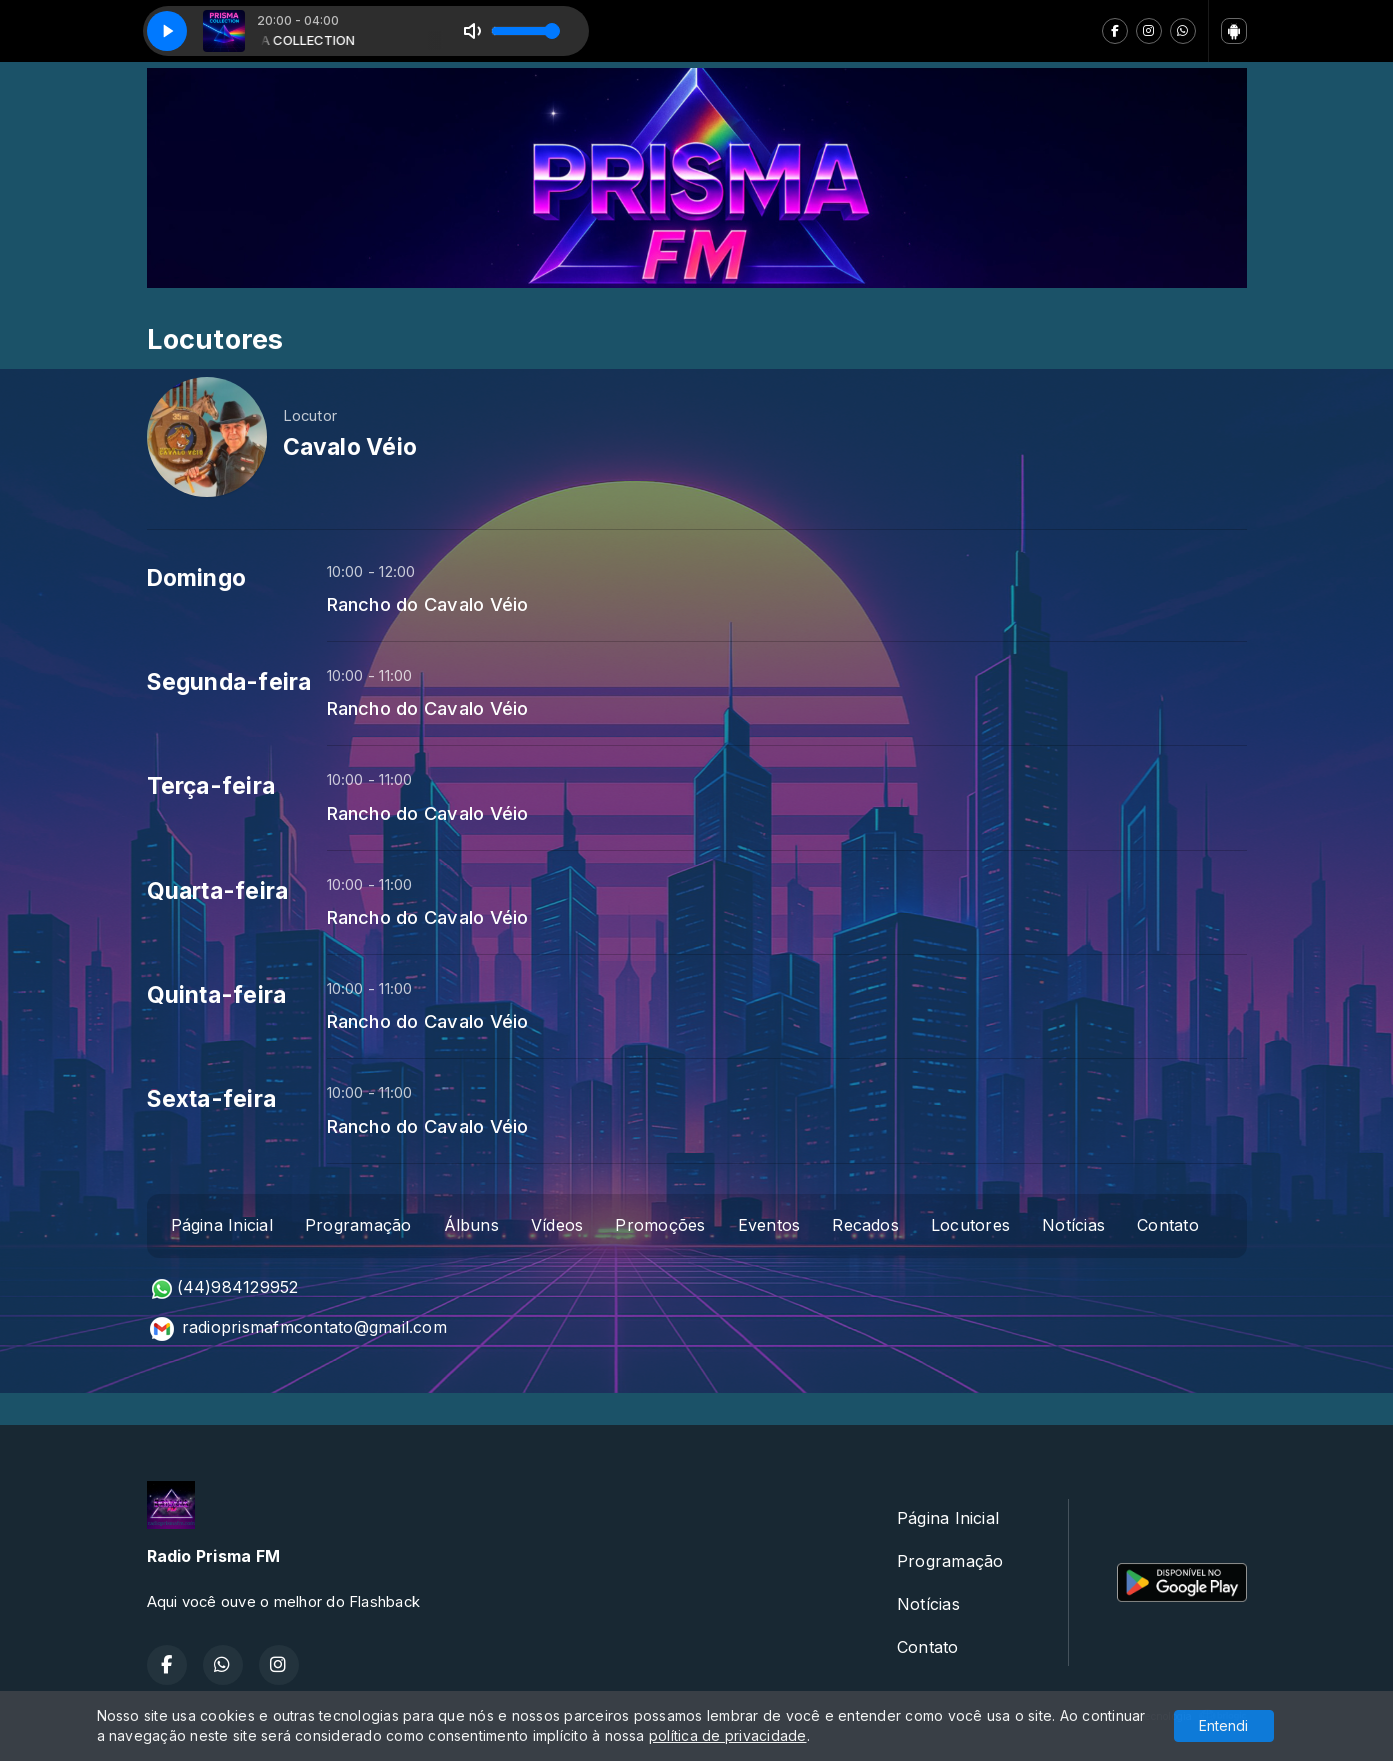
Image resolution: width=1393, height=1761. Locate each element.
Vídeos (557, 1225)
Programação (358, 1225)
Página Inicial (222, 1225)
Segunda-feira (229, 682)
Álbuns (471, 1225)
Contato (1168, 1225)
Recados (865, 1225)
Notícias (1073, 1225)
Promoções (660, 1225)
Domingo (197, 578)
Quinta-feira (217, 995)
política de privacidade (728, 1735)
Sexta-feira (212, 1099)
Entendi (1223, 1725)
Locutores (970, 1225)
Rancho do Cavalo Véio (428, 604)
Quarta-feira (218, 891)
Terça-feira (211, 786)
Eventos (769, 1225)
